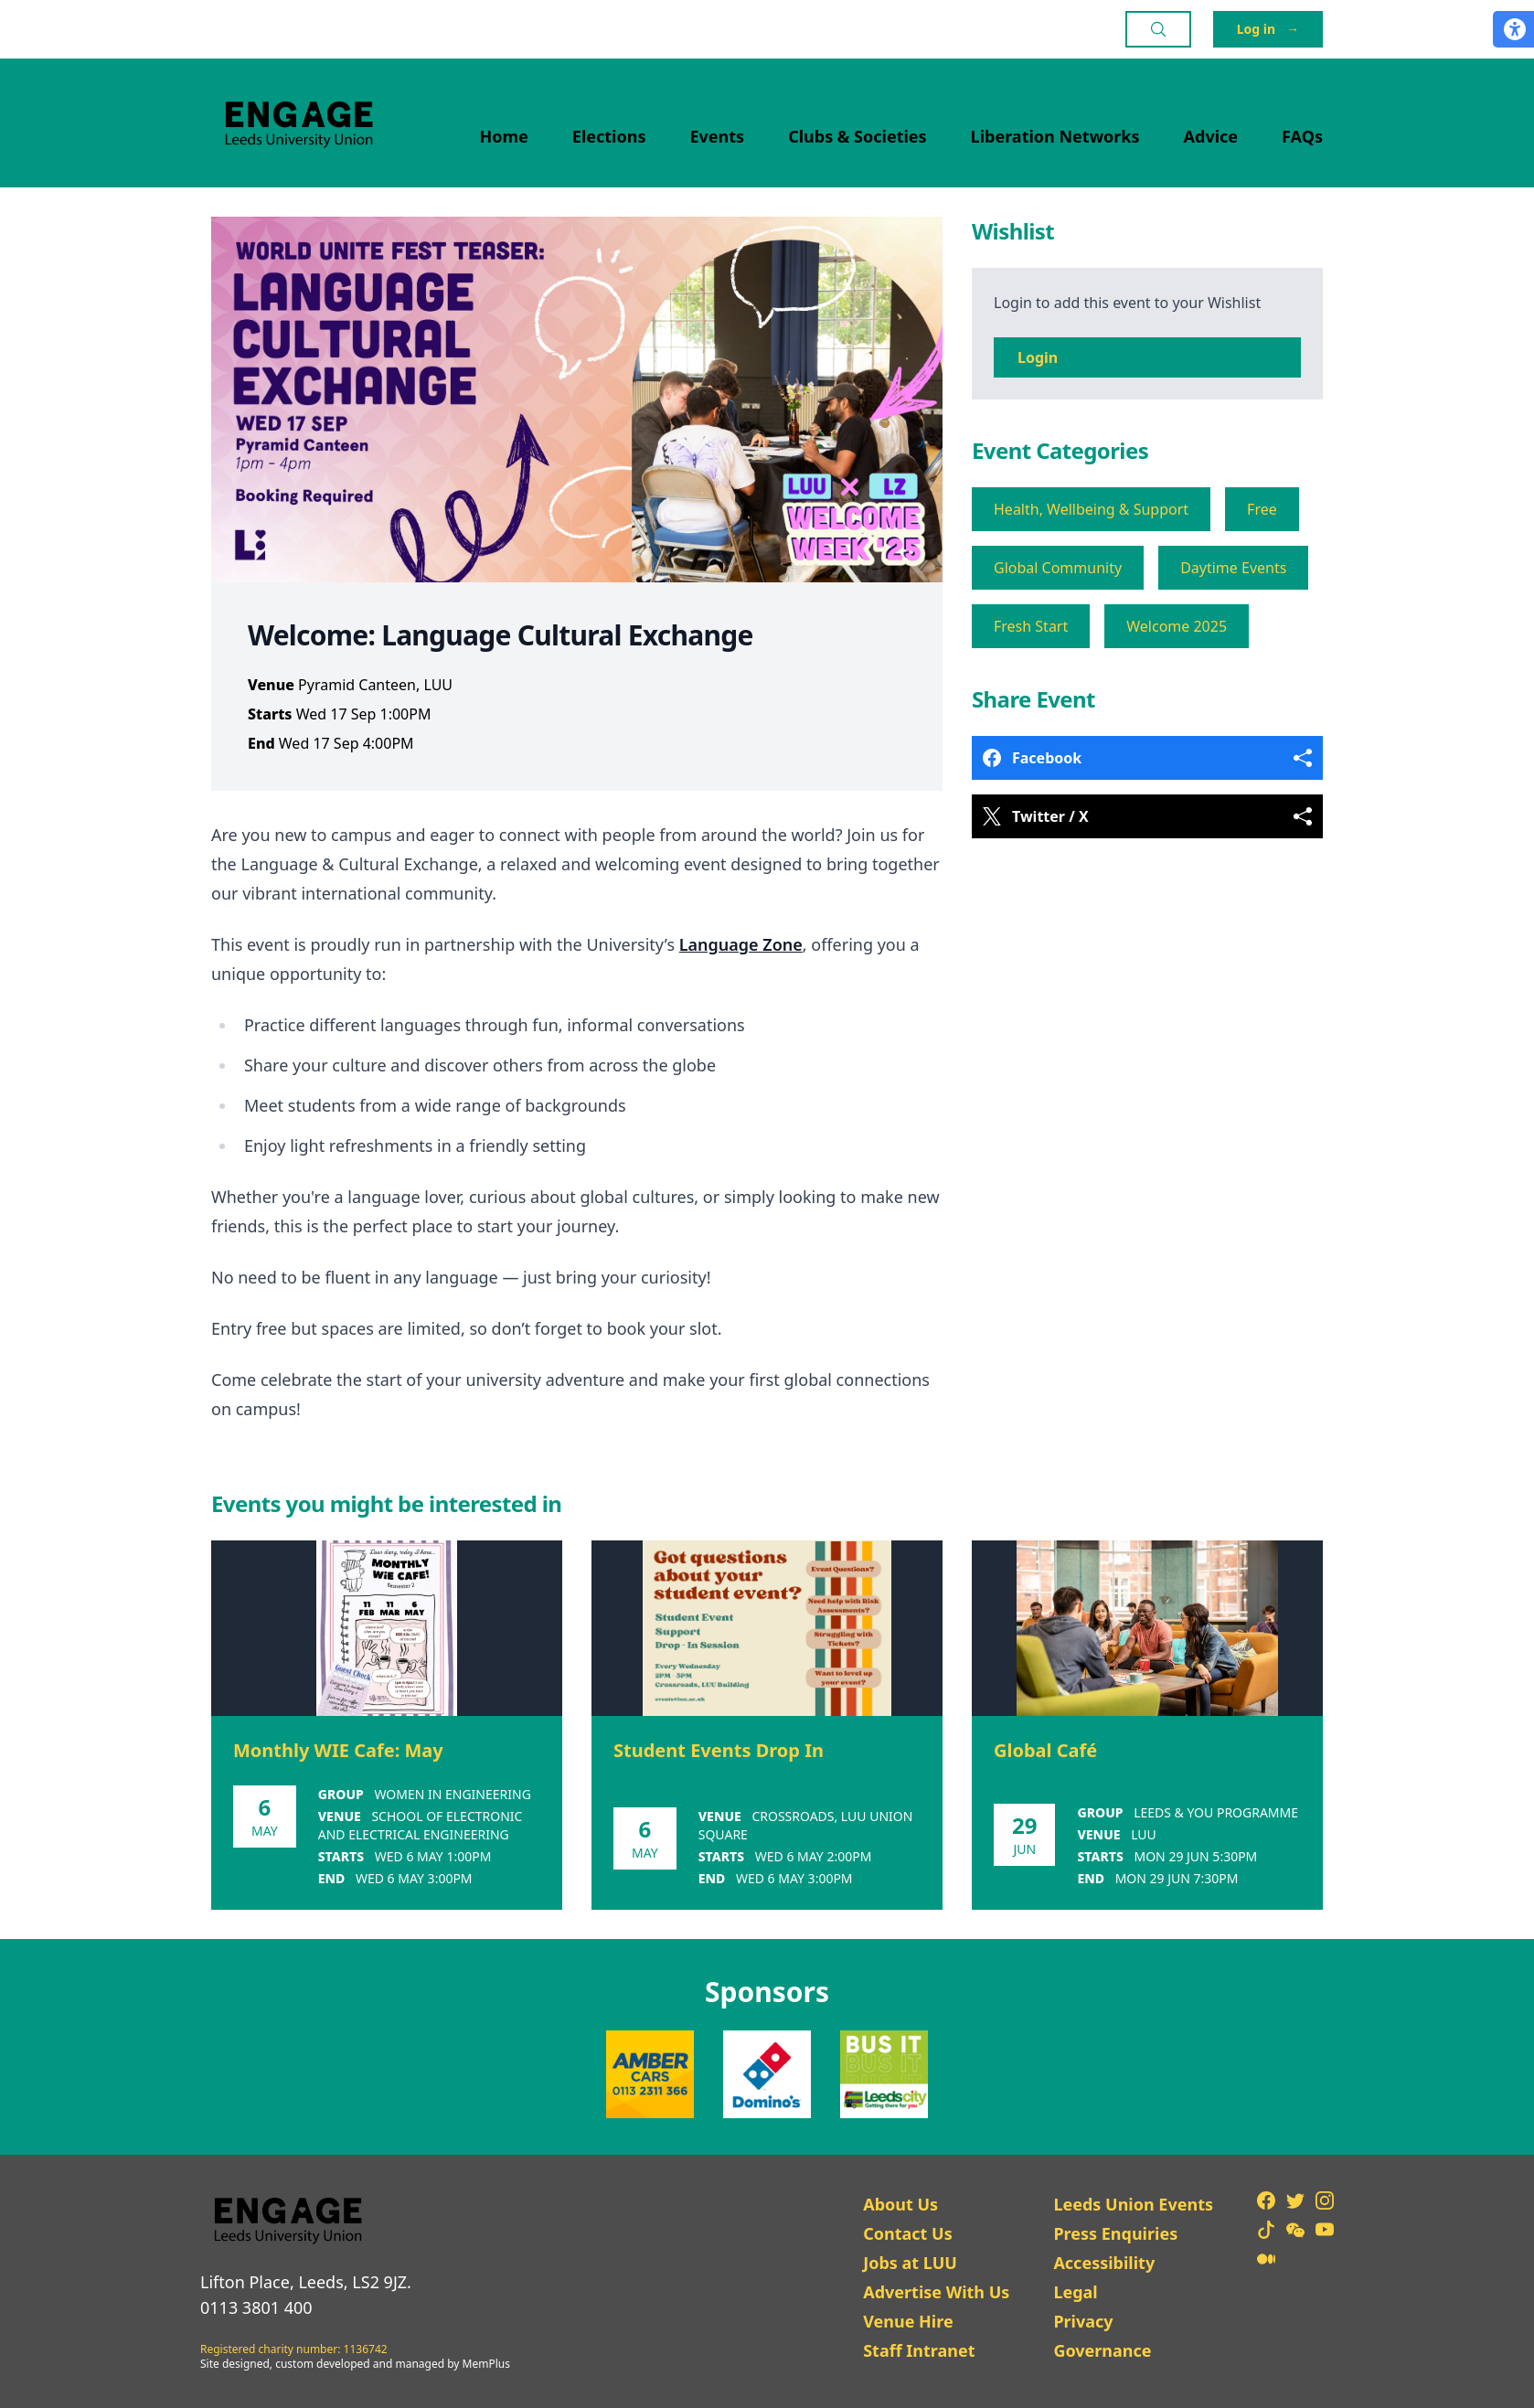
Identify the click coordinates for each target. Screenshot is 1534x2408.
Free (1262, 509)
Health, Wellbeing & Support (1091, 509)
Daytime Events (1233, 568)
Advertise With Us (936, 2292)
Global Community (1058, 568)
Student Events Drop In (718, 1750)
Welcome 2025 (1176, 626)
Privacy (1083, 2321)
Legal (1075, 2292)
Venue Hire (908, 2321)
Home (504, 136)
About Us (900, 2204)
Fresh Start (1031, 626)
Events (717, 136)
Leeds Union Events (1133, 2204)
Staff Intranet (919, 2350)
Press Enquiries (1115, 2233)
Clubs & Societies (857, 136)
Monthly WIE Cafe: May (338, 1750)
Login (1037, 357)
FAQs (1302, 136)
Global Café (1045, 1750)
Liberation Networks (1055, 136)
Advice (1211, 136)
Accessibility (1104, 2263)
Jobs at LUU (910, 2263)
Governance (1102, 2350)
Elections (609, 136)
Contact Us (908, 2233)
